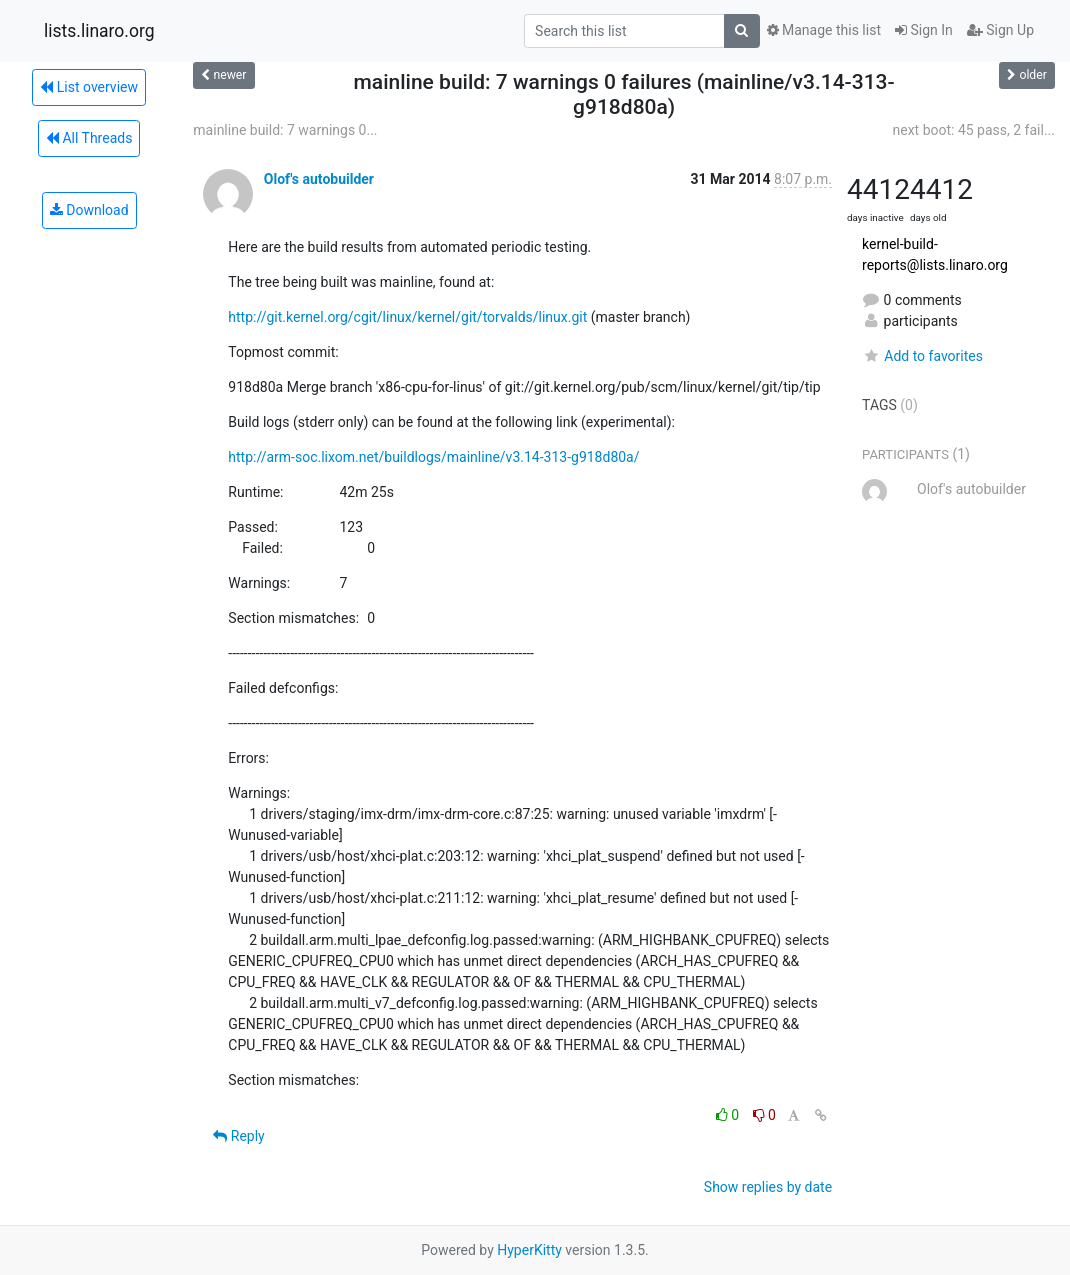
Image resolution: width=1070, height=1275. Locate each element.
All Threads (89, 138)
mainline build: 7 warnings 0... (285, 130)
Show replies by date (768, 1187)
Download (89, 210)
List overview (89, 87)
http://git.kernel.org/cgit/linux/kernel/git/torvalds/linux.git (407, 317)
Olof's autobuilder (319, 179)
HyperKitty (529, 1250)
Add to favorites (922, 356)
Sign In (924, 30)
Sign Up (1000, 30)
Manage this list (824, 30)
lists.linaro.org (99, 31)
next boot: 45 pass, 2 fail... (973, 130)
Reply (238, 1136)
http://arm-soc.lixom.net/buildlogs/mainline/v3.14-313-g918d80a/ (433, 457)
